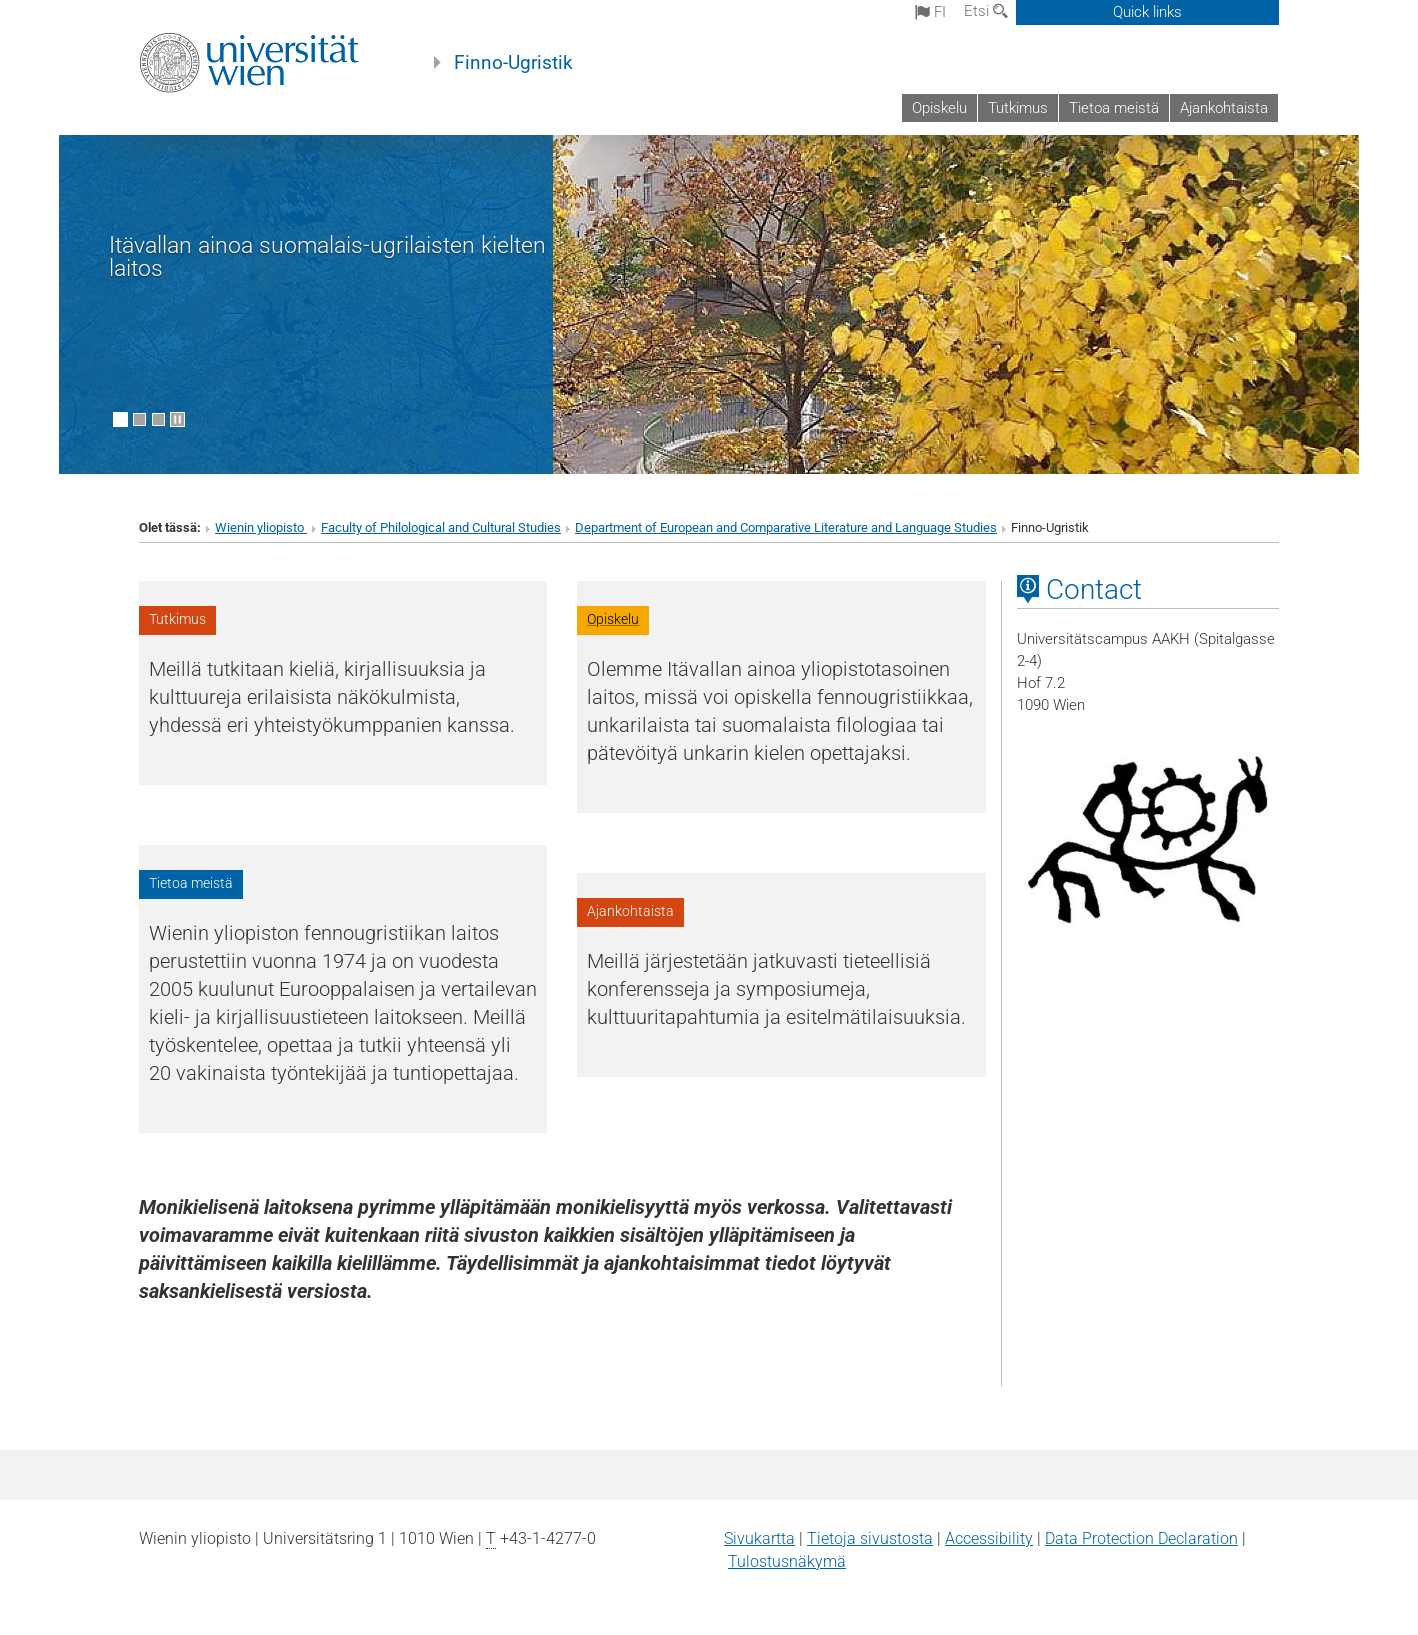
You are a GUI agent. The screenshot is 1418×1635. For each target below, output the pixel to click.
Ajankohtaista (1224, 108)
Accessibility (989, 1538)
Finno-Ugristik (513, 63)
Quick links (1147, 12)
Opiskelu (939, 108)
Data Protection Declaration (1141, 1538)
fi (930, 12)
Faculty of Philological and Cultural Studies (441, 527)
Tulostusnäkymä (787, 1561)
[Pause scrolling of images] (177, 419)
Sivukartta (759, 1538)
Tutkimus (1018, 108)
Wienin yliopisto (261, 527)
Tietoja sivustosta (870, 1538)
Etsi (986, 11)
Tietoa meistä (1114, 108)
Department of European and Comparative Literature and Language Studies (786, 527)
